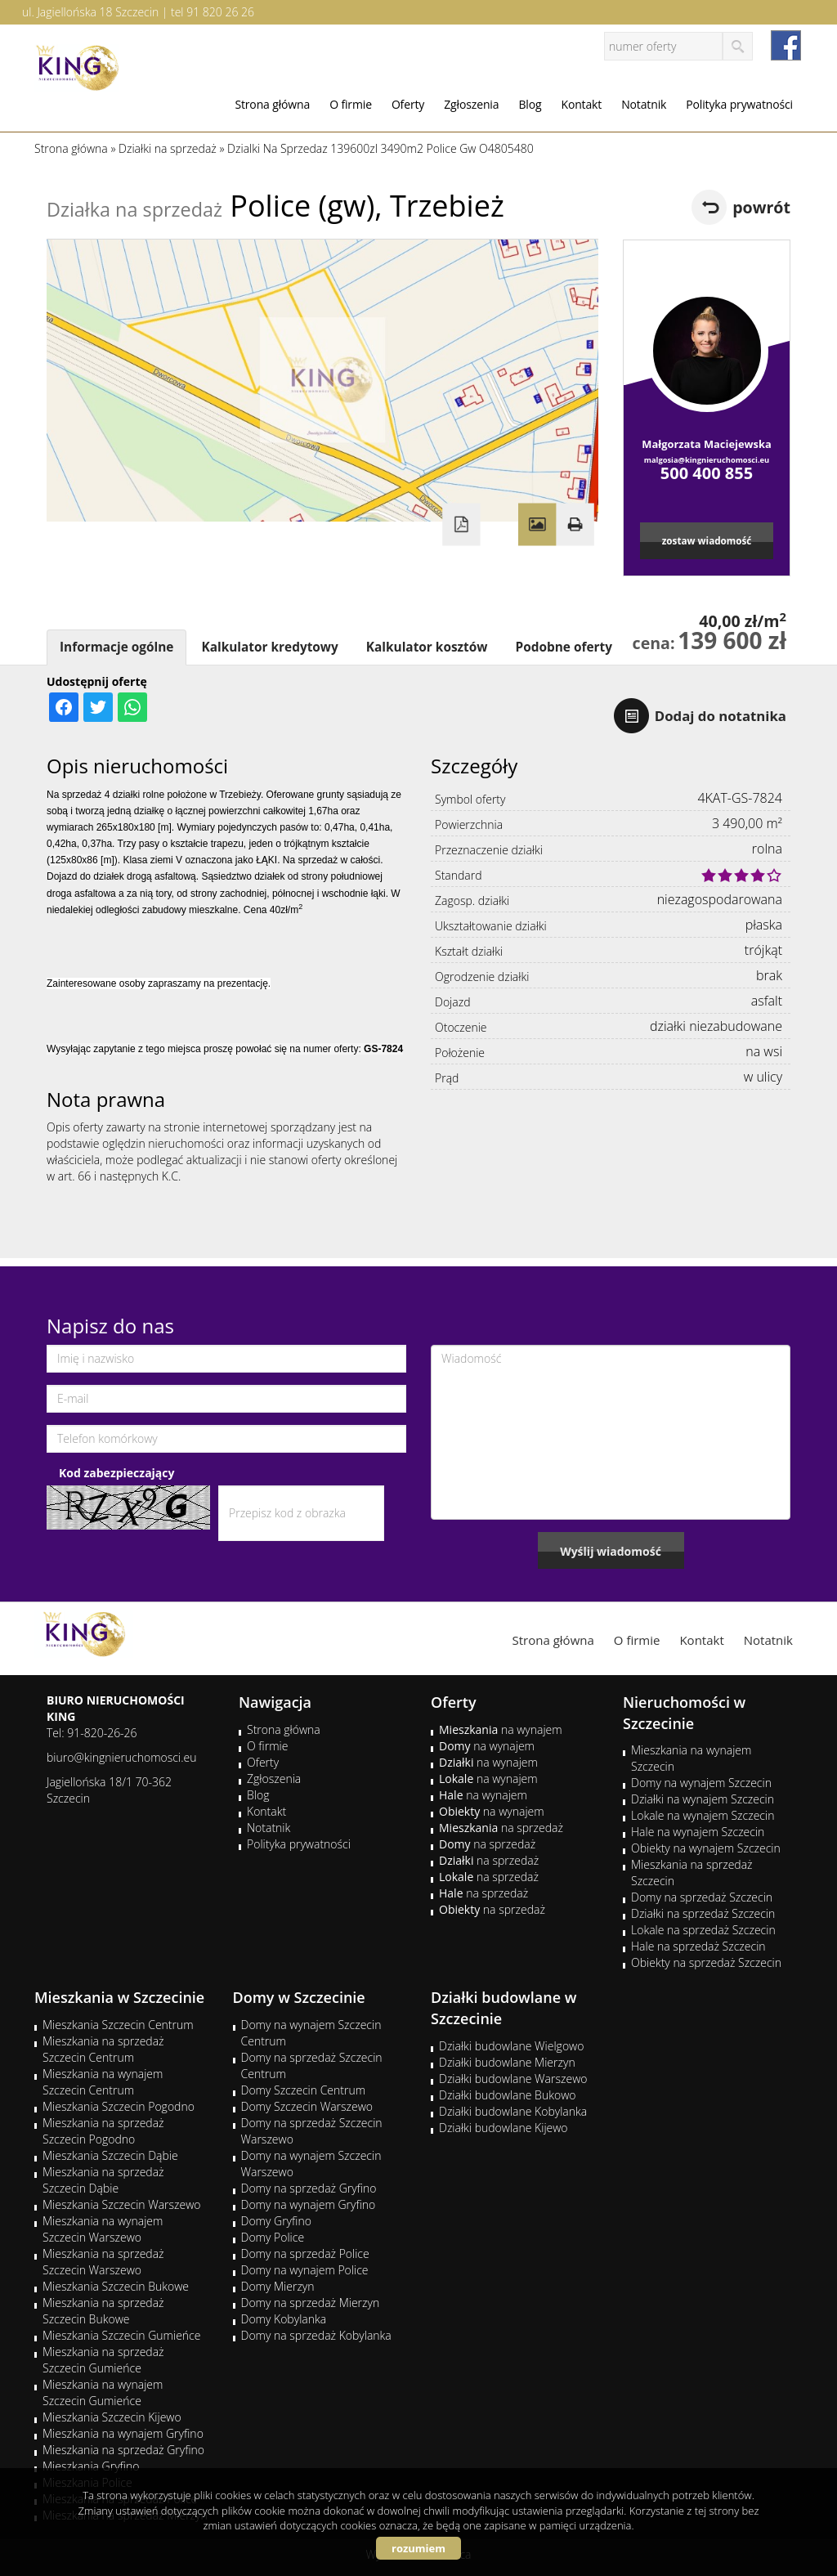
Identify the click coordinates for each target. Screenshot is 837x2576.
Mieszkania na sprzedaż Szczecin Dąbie (103, 2180)
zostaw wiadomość (707, 540)
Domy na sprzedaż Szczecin (701, 1897)
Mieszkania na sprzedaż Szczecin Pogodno (103, 2131)
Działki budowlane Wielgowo (511, 2046)
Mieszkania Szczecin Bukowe (116, 2286)
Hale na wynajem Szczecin (697, 1831)
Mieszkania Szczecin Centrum (118, 2024)
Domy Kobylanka (284, 2319)
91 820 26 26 (220, 12)
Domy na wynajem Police (305, 2270)
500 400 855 (706, 473)
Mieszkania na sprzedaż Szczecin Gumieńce (103, 2360)
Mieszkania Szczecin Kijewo (112, 2417)
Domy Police (273, 2237)
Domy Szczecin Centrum (303, 2090)
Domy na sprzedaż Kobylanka (316, 2335)
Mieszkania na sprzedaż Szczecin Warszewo (103, 2262)
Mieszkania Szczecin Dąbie (110, 2155)
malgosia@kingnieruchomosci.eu (707, 460)
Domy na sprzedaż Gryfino (309, 2188)
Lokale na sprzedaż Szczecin (703, 1930)
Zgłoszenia (471, 104)
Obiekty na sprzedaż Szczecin (706, 1962)
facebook (786, 45)
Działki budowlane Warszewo (513, 2078)
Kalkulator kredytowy (269, 647)
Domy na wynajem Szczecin (701, 1782)
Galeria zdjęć (537, 525)
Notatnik (643, 104)
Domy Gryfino (276, 2221)
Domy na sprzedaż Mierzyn (310, 2302)
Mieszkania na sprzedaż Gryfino (123, 2449)
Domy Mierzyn (278, 2286)
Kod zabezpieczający (116, 1473)
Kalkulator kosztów (427, 647)
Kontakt (581, 104)
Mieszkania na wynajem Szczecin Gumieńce (103, 2392)
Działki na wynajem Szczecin (702, 1799)
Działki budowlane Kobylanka (513, 2111)
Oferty (408, 104)
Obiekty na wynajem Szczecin (706, 1848)
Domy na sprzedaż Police (305, 2253)
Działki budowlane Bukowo (507, 2095)
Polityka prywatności (739, 104)
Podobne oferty (563, 647)
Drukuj (574, 525)
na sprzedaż (501, 1827)
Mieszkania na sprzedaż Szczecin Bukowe (103, 2311)
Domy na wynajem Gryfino (308, 2204)
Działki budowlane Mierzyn (507, 2062)
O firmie (350, 104)
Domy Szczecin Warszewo (307, 2106)
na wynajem (500, 1729)
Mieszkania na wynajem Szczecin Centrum (103, 2082)
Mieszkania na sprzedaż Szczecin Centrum (103, 2049)
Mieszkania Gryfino (91, 2466)
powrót (761, 207)
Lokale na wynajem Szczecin (702, 1815)
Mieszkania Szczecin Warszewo (122, 2204)
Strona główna (272, 104)
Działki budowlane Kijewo (503, 2127)
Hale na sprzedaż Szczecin (698, 1946)
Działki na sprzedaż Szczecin (703, 1913)
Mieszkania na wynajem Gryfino (123, 2433)
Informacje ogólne (116, 647)
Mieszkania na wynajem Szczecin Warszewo (103, 2229)
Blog (529, 104)
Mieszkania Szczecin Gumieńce (121, 2335)
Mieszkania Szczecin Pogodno (119, 2106)
